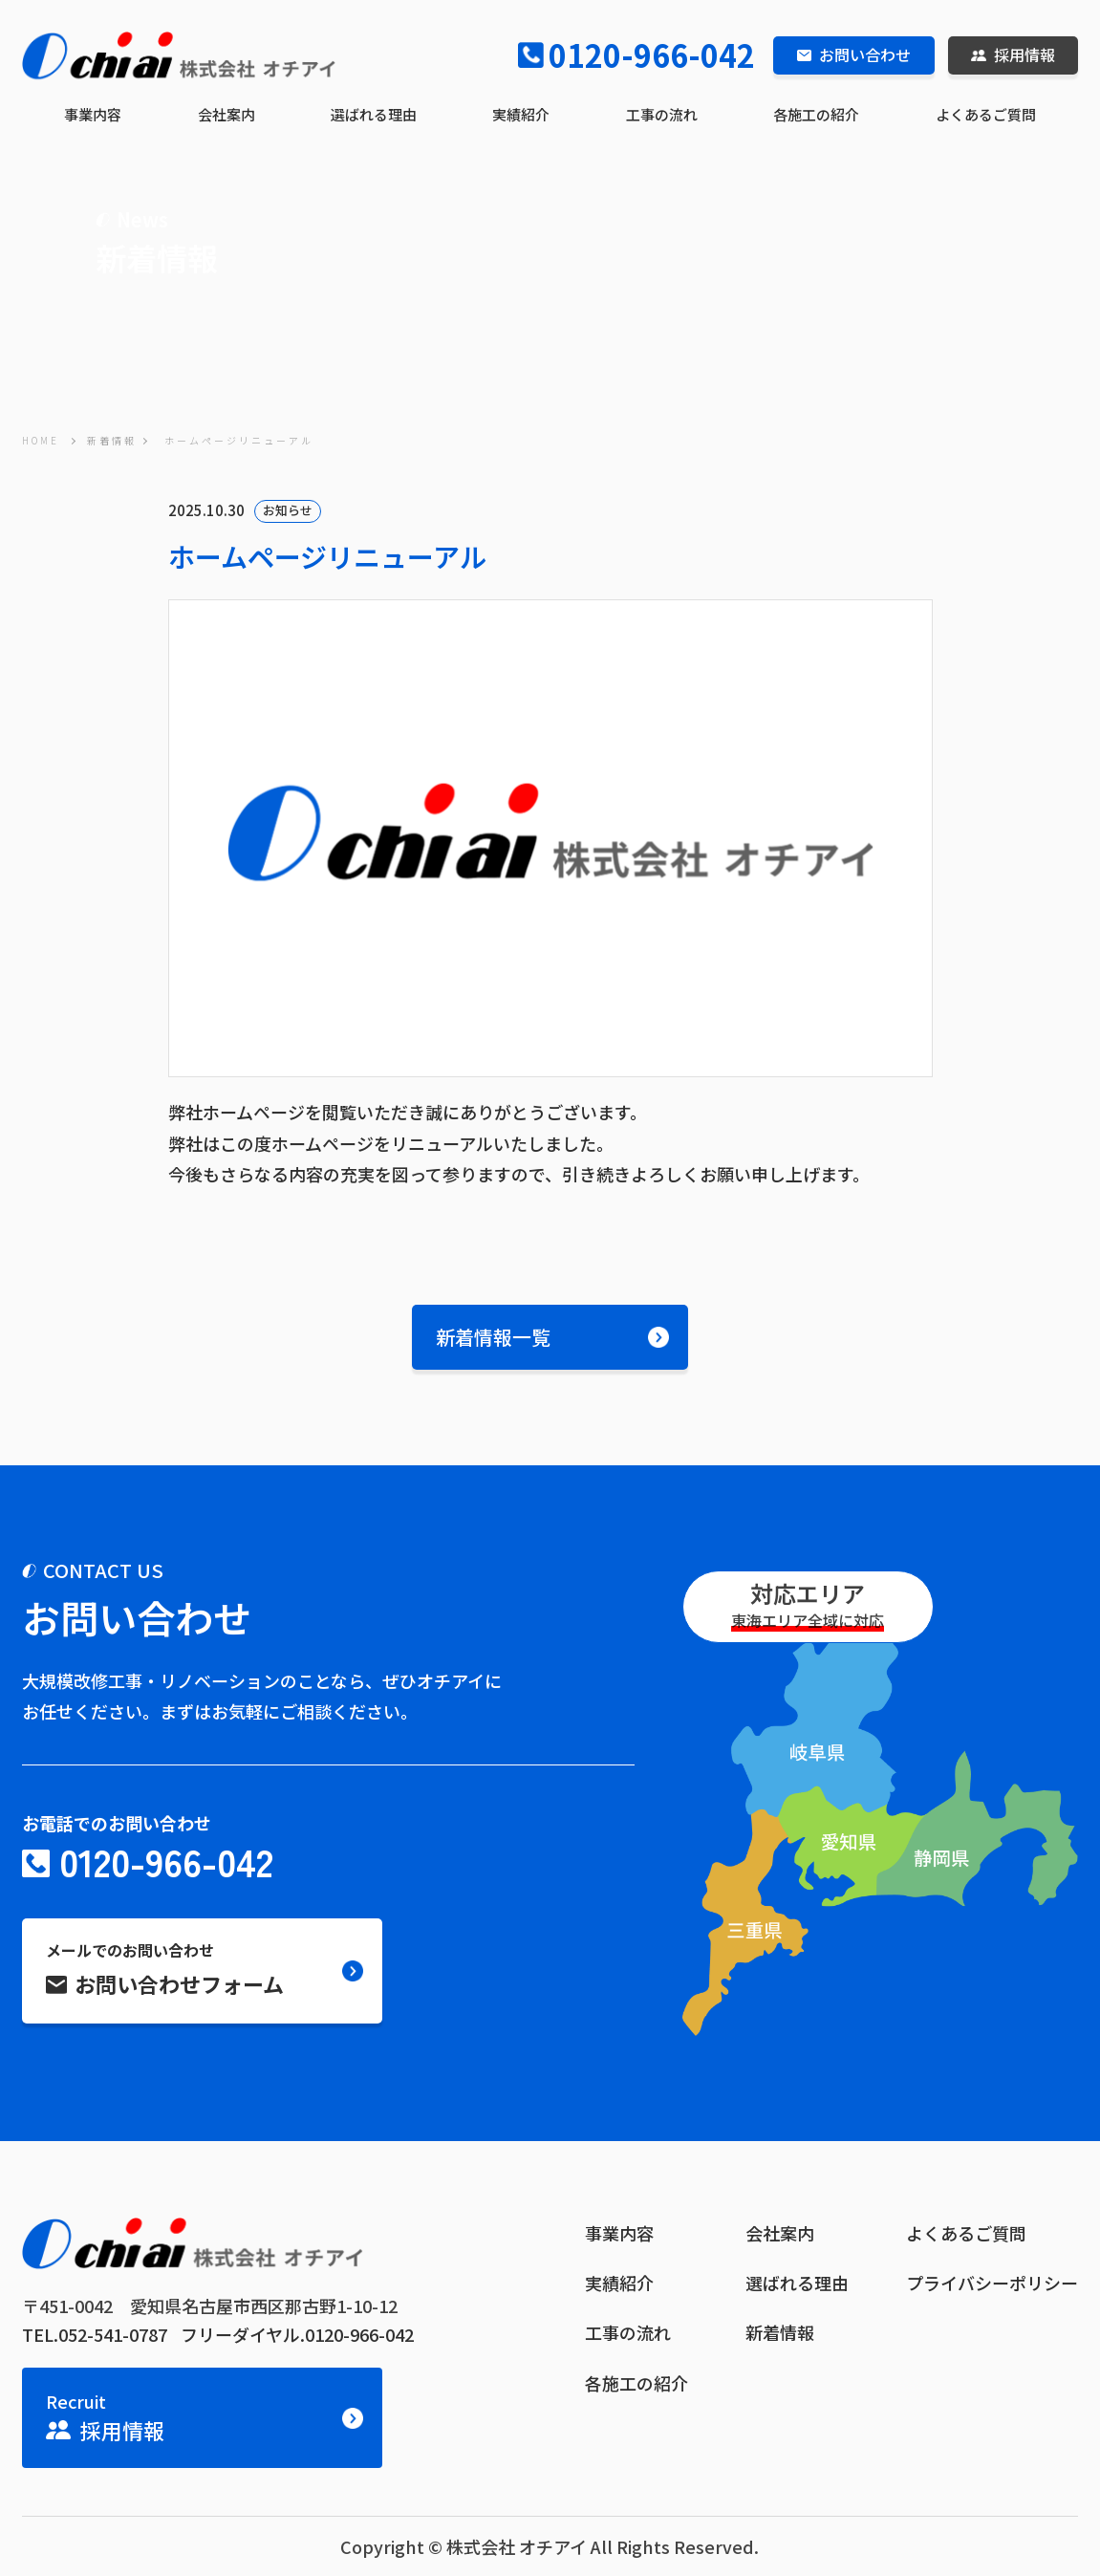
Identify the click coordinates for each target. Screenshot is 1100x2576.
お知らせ (288, 510)
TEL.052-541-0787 (94, 2334)
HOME (40, 440)
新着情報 (112, 440)
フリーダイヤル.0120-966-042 (297, 2334)
